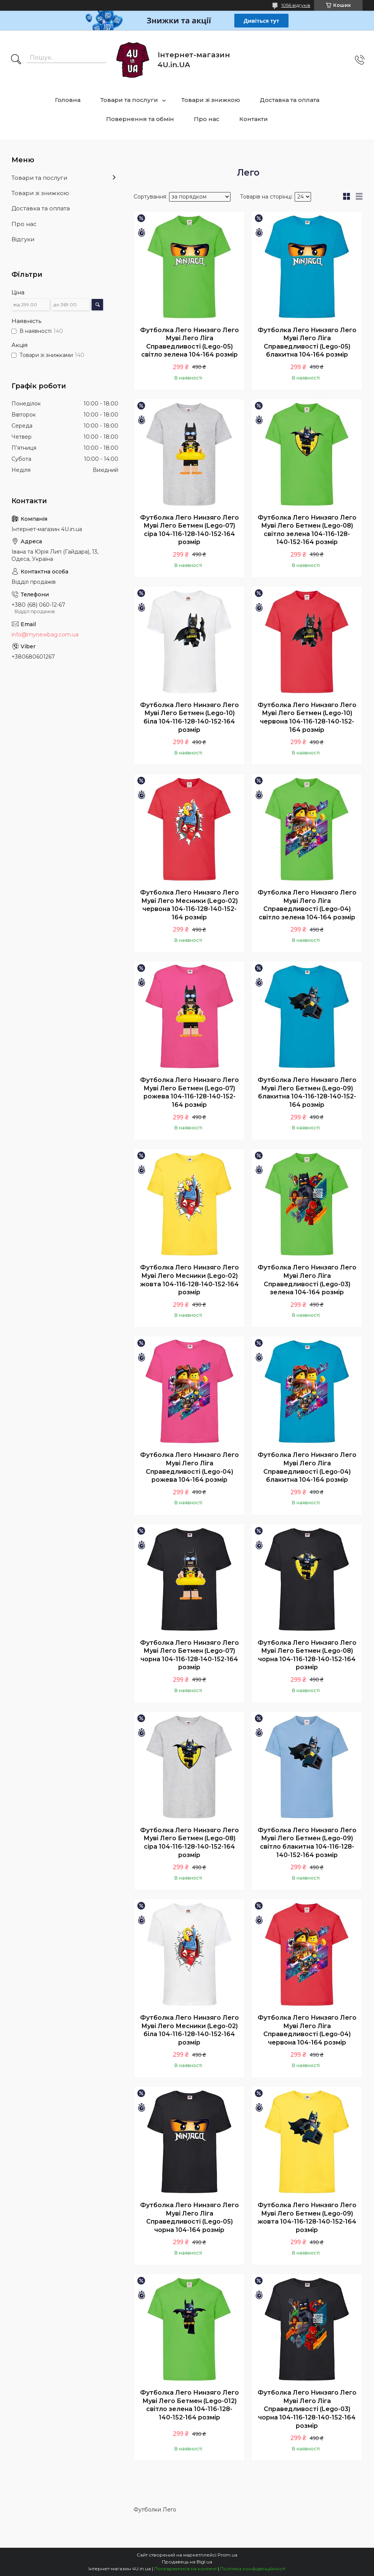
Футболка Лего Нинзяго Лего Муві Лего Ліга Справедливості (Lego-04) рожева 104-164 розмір (189, 1467)
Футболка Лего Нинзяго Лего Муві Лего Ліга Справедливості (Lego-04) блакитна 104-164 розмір (307, 1467)
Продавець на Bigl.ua (187, 2562)
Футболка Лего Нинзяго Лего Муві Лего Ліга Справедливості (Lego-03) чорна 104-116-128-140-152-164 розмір (307, 2409)
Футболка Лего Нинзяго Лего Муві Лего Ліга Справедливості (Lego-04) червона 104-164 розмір (307, 2030)
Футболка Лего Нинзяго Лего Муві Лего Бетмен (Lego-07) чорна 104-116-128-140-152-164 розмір (189, 1655)
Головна (68, 99)
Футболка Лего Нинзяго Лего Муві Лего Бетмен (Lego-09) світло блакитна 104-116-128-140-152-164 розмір (307, 1843)
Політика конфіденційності (252, 2568)
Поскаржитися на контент (185, 2568)
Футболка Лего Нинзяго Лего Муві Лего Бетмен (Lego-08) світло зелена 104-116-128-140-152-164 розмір (307, 530)
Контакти (253, 119)
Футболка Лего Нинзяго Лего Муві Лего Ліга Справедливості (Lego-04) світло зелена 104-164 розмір (307, 905)
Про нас (206, 119)
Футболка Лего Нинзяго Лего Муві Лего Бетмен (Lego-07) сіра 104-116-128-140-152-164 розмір (189, 530)
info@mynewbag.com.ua (45, 634)
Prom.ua (227, 2555)
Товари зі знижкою (210, 99)
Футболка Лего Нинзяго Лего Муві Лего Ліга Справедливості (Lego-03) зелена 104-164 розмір (307, 1280)
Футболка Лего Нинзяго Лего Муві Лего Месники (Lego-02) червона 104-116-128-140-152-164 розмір (189, 905)
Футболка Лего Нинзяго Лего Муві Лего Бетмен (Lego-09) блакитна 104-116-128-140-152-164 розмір (307, 1092)
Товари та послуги (129, 99)
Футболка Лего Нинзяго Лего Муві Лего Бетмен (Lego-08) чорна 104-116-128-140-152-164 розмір (307, 1655)
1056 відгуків (295, 5)
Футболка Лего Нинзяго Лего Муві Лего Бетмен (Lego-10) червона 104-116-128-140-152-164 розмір (307, 717)
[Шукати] (16, 60)
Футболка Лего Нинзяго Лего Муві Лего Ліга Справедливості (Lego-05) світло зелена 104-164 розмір (189, 342)
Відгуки (22, 239)
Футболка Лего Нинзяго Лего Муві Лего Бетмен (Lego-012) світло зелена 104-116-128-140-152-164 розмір (189, 2405)
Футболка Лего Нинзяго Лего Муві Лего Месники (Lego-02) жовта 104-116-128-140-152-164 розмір (189, 1280)
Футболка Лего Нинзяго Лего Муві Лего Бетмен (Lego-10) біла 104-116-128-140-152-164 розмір (189, 717)
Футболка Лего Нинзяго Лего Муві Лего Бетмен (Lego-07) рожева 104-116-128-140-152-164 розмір (189, 1092)
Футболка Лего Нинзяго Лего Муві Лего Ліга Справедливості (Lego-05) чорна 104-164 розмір (189, 2217)
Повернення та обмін (140, 119)
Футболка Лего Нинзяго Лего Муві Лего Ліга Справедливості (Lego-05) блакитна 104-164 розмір (307, 342)
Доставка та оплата (289, 99)
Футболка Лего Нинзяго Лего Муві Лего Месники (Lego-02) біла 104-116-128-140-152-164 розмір (189, 2030)
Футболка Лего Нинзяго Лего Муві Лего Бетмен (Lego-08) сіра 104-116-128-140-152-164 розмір (189, 1843)
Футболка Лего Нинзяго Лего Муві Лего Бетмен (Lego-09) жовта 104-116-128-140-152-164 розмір (307, 2217)
